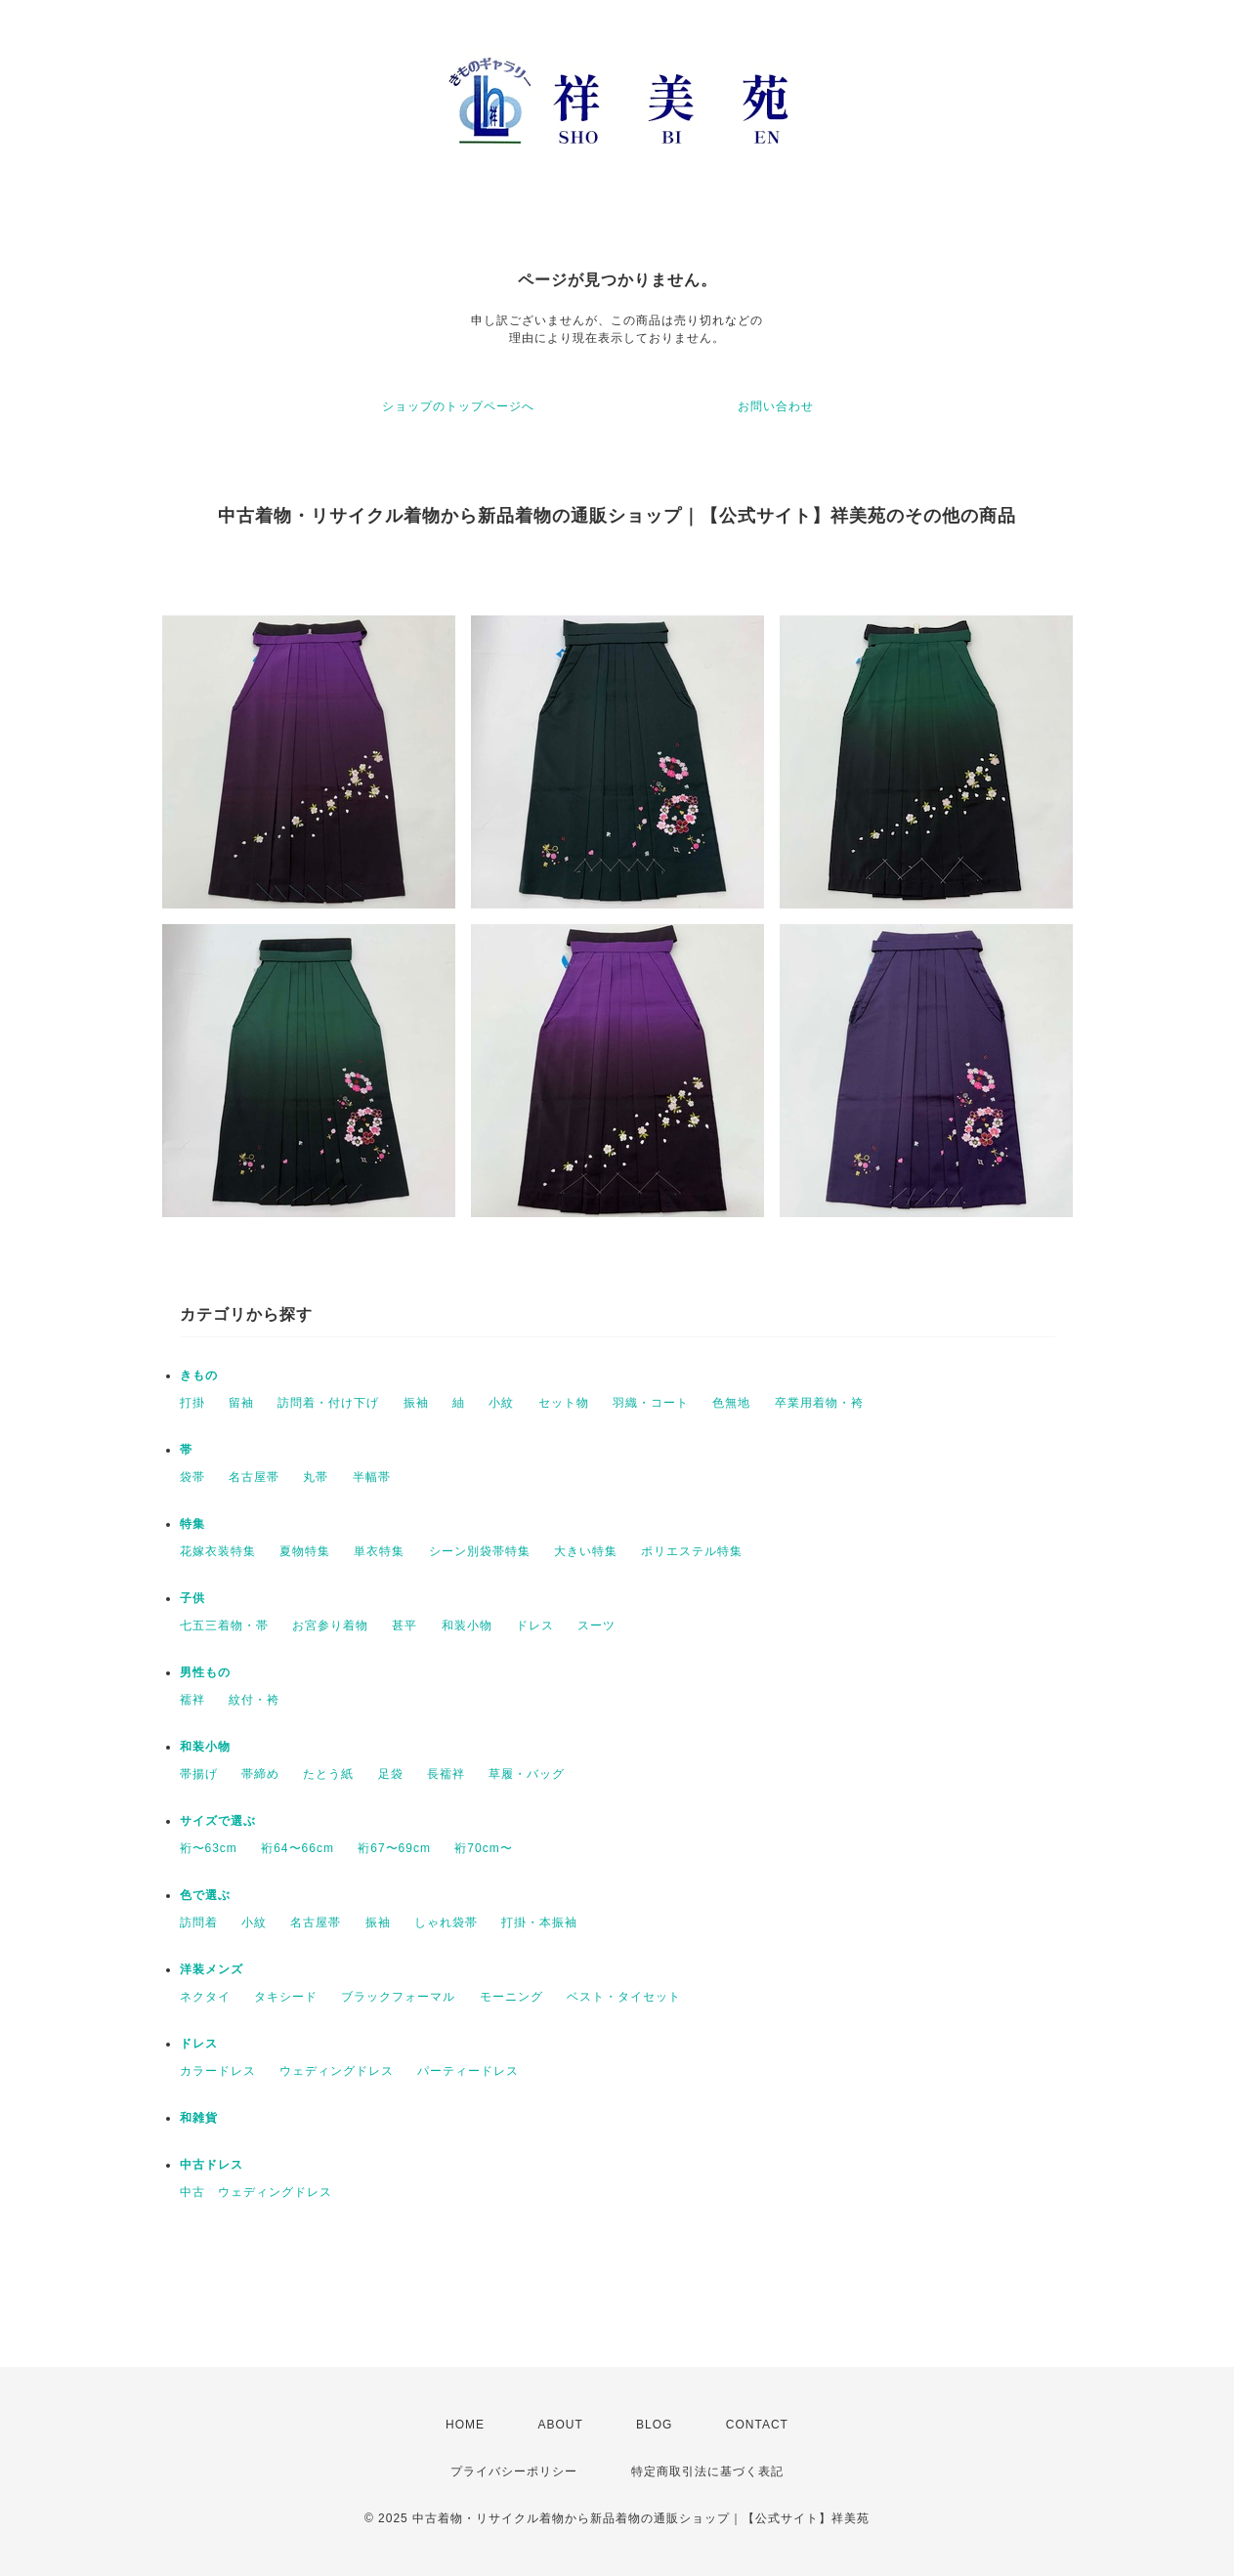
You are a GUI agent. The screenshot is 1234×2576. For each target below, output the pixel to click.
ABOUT (559, 2424)
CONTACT (757, 2424)
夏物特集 (304, 1551)
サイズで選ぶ (218, 1821)
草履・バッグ (527, 1774)
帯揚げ (199, 1774)
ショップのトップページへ (458, 406)
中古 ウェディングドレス (256, 2192)
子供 (192, 1598)
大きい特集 (585, 1551)
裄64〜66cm (297, 1848)
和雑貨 (199, 2118)
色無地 (731, 1403)
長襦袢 (446, 1774)
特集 (192, 1524)
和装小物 (467, 1625)
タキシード (286, 1997)
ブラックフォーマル (398, 1997)
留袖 (241, 1403)
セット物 (563, 1403)
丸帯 (315, 1477)
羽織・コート (651, 1403)
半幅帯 (372, 1477)
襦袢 (192, 1700)
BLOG (654, 2424)
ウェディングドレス (336, 2071)
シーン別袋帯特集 (480, 1551)
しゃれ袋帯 (446, 1922)
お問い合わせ (776, 406)
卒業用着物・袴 (819, 1403)
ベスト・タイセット (624, 1997)
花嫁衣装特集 (218, 1551)
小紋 (501, 1403)
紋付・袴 (254, 1700)
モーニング (511, 1997)
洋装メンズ (211, 1969)
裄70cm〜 (483, 1848)
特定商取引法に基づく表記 (707, 2471)
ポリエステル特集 (692, 1551)
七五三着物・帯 (224, 1625)
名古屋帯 (254, 1477)
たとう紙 (328, 1774)
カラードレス (218, 2071)
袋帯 (192, 1477)
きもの (199, 1375)
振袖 (416, 1403)
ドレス (535, 1625)
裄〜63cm (208, 1848)
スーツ (596, 1625)
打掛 (192, 1403)
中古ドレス (211, 2165)
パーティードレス (468, 2071)
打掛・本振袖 (539, 1922)
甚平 (404, 1625)
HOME (465, 2424)
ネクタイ (205, 1997)
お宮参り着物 (330, 1625)
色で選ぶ (205, 1895)
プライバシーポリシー (513, 2471)
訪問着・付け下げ (328, 1403)
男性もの (205, 1672)
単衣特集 (379, 1551)
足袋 (391, 1774)
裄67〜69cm (394, 1848)
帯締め (260, 1774)
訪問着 (199, 1922)
